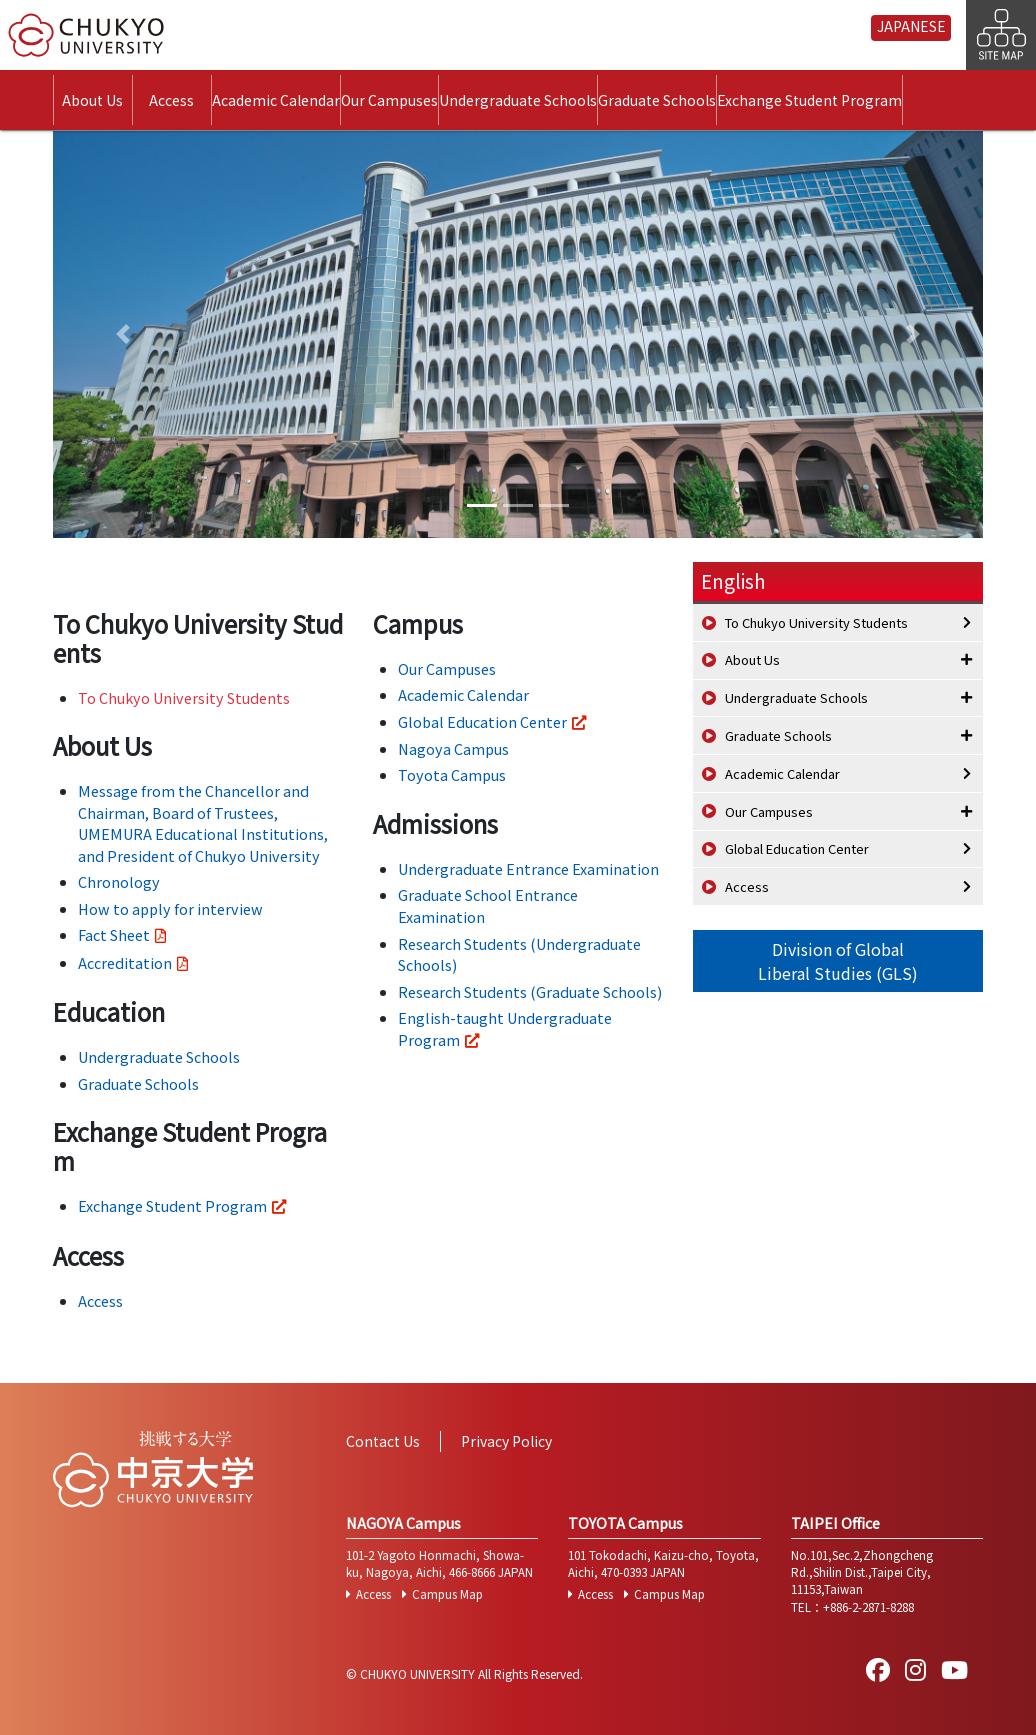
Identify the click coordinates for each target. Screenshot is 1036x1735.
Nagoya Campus (453, 748)
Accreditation (125, 962)
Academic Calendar (276, 100)
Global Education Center (482, 721)
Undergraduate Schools (518, 100)
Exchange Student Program (809, 100)
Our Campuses (389, 100)
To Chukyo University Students (184, 697)
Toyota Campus (452, 774)
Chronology (119, 881)
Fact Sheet (114, 934)
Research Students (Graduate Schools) (530, 991)
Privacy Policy (506, 1441)
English (733, 581)
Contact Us (383, 1441)
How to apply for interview (170, 908)
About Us (92, 100)
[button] (123, 334)
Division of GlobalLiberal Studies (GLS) (838, 961)
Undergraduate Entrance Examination (528, 868)
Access (171, 100)
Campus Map (447, 1594)
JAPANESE (911, 26)
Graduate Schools (657, 100)
